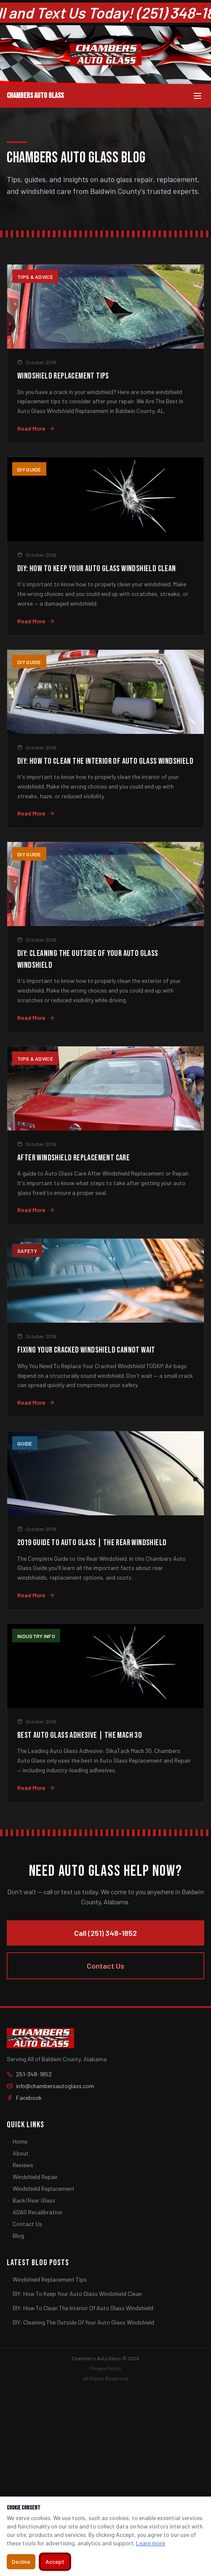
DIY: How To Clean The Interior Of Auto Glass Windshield (80, 2308)
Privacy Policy (105, 2368)
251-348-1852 (29, 2074)
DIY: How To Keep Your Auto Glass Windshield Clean (74, 2294)
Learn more (150, 2543)
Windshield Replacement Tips (47, 2280)
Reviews (20, 2165)
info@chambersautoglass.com (50, 2085)
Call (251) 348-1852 (105, 1933)
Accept (54, 2561)
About (18, 2153)
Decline (21, 2561)
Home (17, 2141)
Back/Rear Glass (31, 2200)
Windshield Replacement (41, 2188)
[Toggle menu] (197, 96)
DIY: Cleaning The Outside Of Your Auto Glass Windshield (80, 2323)
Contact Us (105, 1965)
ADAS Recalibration (34, 2212)
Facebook (24, 2097)
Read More (36, 428)
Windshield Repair (32, 2177)
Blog (15, 2236)
